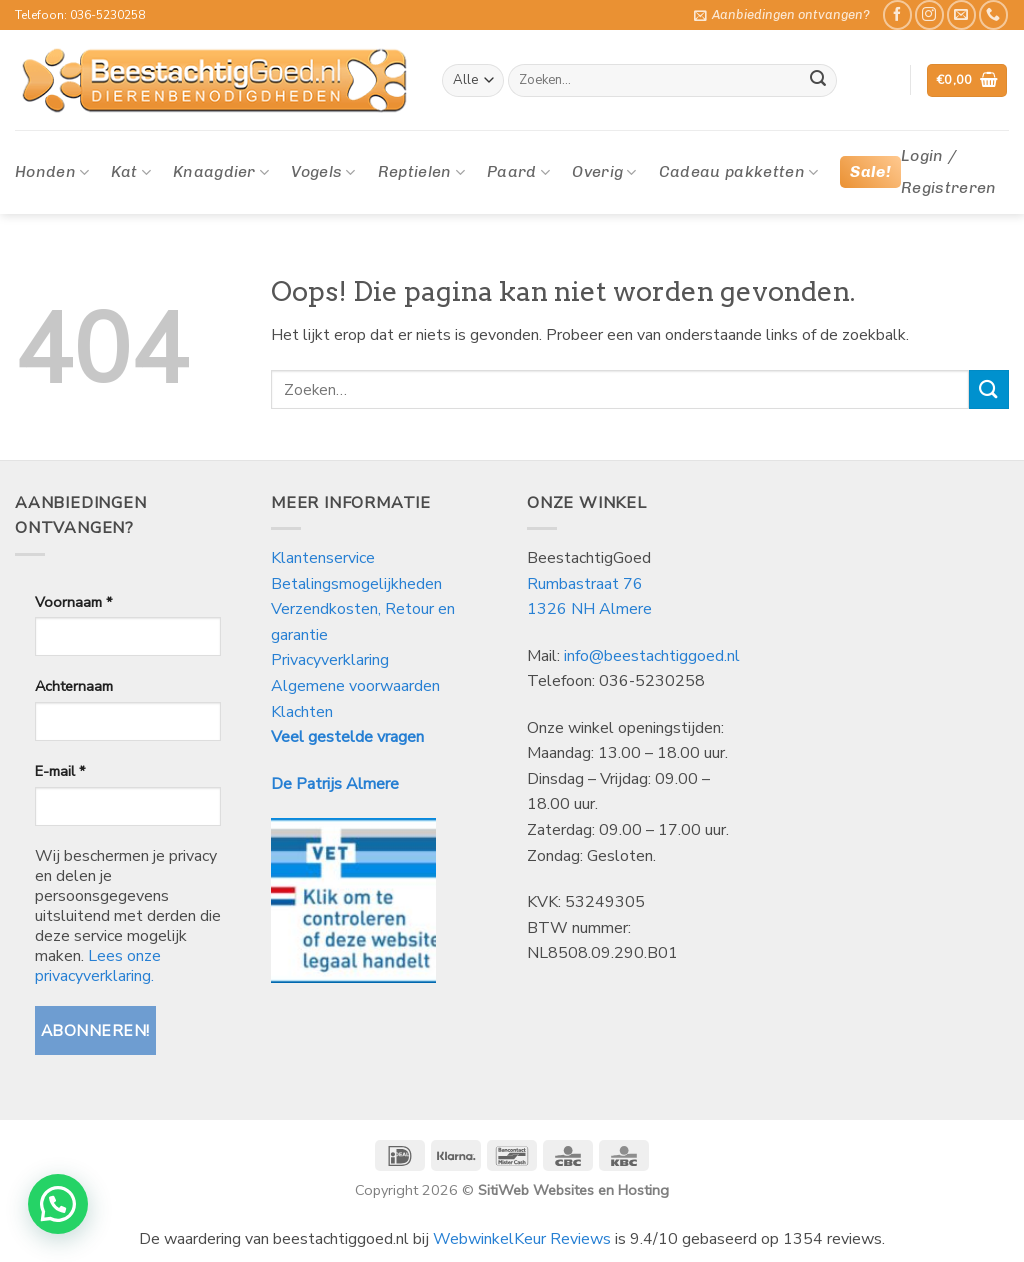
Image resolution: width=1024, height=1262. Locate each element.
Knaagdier (221, 172)
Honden (52, 172)
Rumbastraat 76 (585, 584)
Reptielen (421, 172)
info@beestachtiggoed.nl (652, 656)
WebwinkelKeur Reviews (522, 1239)
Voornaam (73, 602)
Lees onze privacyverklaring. (98, 966)
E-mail (60, 771)
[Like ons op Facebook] (897, 14)
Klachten (302, 712)
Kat (130, 172)
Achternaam (74, 686)
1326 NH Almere (589, 609)
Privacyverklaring (330, 660)
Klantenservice (325, 558)
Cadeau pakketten (739, 172)
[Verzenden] (818, 81)
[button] (782, 15)
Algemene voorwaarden (355, 686)
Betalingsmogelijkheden (356, 584)
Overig (604, 172)
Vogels (323, 172)
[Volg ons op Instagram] (929, 14)
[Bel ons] (993, 14)
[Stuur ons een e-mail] (961, 14)
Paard (518, 172)
